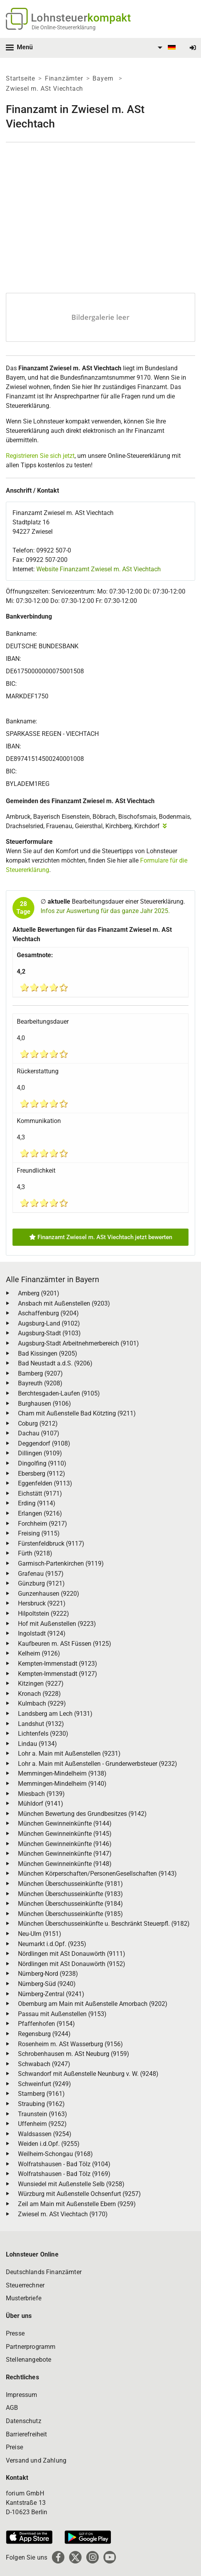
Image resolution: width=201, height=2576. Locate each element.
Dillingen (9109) (40, 1453)
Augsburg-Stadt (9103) (49, 1333)
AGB (12, 2407)
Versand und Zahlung (36, 2460)
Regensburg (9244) (44, 2034)
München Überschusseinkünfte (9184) (70, 1903)
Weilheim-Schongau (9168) (55, 2154)
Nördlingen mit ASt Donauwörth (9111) (71, 1953)
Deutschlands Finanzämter (44, 2272)
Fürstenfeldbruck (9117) (51, 1543)
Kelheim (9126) (39, 1653)
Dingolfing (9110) (42, 1463)
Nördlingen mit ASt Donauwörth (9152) (71, 1964)
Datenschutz (23, 2421)
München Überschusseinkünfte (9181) (70, 1883)
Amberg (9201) (38, 1293)
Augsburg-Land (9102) (49, 1323)
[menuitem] (165, 47)
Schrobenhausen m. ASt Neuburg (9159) (73, 2054)
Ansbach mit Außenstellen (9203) (64, 1303)
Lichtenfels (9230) (43, 1733)
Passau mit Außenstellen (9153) (62, 2014)
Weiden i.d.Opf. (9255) (49, 2143)
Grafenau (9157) (41, 1573)
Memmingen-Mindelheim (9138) (62, 1773)
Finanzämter (64, 78)
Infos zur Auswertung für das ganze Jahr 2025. (105, 911)
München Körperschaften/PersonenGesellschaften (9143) (97, 1873)
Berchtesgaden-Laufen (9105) (59, 1393)
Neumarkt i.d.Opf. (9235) (52, 1944)
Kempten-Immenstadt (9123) (57, 1663)
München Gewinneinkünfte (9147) (65, 1853)
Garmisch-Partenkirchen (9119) (61, 1563)
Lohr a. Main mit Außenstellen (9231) (69, 1753)
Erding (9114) (36, 1503)
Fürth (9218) (35, 1553)
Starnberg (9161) (41, 2093)
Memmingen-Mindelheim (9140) (62, 1783)
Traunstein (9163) (42, 2114)
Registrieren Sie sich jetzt (40, 455)
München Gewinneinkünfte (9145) (65, 1833)
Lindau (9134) (37, 1743)
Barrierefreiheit (26, 2434)
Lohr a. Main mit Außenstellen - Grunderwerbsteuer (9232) (97, 1763)
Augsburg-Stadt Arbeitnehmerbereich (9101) (78, 1343)
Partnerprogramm (30, 2346)
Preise (14, 2447)
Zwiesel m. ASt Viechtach (44, 88)
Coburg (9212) (38, 1423)
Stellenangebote (28, 2359)
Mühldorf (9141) (40, 1803)
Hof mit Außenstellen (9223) (57, 1623)
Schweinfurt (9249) (44, 2084)
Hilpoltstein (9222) (43, 1613)
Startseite (20, 78)
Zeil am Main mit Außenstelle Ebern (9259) (77, 2204)
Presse (15, 2333)
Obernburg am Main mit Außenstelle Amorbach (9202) (92, 2003)
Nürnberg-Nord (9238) (48, 1973)
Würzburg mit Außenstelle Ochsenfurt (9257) (79, 2193)
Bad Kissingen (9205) (47, 1353)
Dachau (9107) (38, 1433)
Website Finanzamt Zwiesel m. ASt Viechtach (98, 569)
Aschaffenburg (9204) (48, 1313)
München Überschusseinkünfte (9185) (70, 1914)
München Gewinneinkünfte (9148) (65, 1863)
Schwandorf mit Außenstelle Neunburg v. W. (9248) (88, 2073)
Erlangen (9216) (40, 1513)
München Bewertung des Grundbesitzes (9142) (82, 1813)
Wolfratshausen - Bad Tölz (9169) (64, 2174)
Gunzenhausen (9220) (48, 1593)
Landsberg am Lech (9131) (55, 1713)
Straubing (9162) (41, 2104)
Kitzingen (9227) (41, 1683)
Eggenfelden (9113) (45, 1483)
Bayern (104, 78)
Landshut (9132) (41, 1723)
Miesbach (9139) (41, 1793)
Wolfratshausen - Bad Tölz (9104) (64, 2164)
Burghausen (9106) (44, 1403)
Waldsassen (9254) (44, 2134)
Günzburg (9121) (41, 1583)
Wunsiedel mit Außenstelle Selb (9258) (71, 2184)
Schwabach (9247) (44, 2064)
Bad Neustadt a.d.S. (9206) (55, 1363)
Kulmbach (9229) (42, 1703)
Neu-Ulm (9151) (39, 1933)
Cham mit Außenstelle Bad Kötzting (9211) (77, 1413)
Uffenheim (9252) (42, 2124)
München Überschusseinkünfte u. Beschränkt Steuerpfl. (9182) (104, 1923)
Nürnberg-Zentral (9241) (51, 1994)
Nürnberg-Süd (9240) (47, 1984)
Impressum (21, 2394)
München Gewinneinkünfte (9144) (65, 1823)
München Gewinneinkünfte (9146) (65, 1844)
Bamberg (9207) (40, 1373)
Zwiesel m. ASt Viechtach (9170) (63, 2214)
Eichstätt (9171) (40, 1493)
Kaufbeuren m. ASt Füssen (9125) (64, 1643)
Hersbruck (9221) (42, 1603)
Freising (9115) (39, 1533)
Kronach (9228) (39, 1693)
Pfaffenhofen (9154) (46, 2023)
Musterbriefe (23, 2298)
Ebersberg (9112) (41, 1473)
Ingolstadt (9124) (42, 1633)
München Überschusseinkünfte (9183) (70, 1894)
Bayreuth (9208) (40, 1383)
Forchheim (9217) (42, 1523)
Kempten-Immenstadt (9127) (57, 1673)
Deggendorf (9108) (44, 1443)
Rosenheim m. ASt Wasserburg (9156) (70, 2044)
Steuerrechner (25, 2285)
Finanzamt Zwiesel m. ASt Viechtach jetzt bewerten (100, 1237)
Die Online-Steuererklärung (64, 27)
